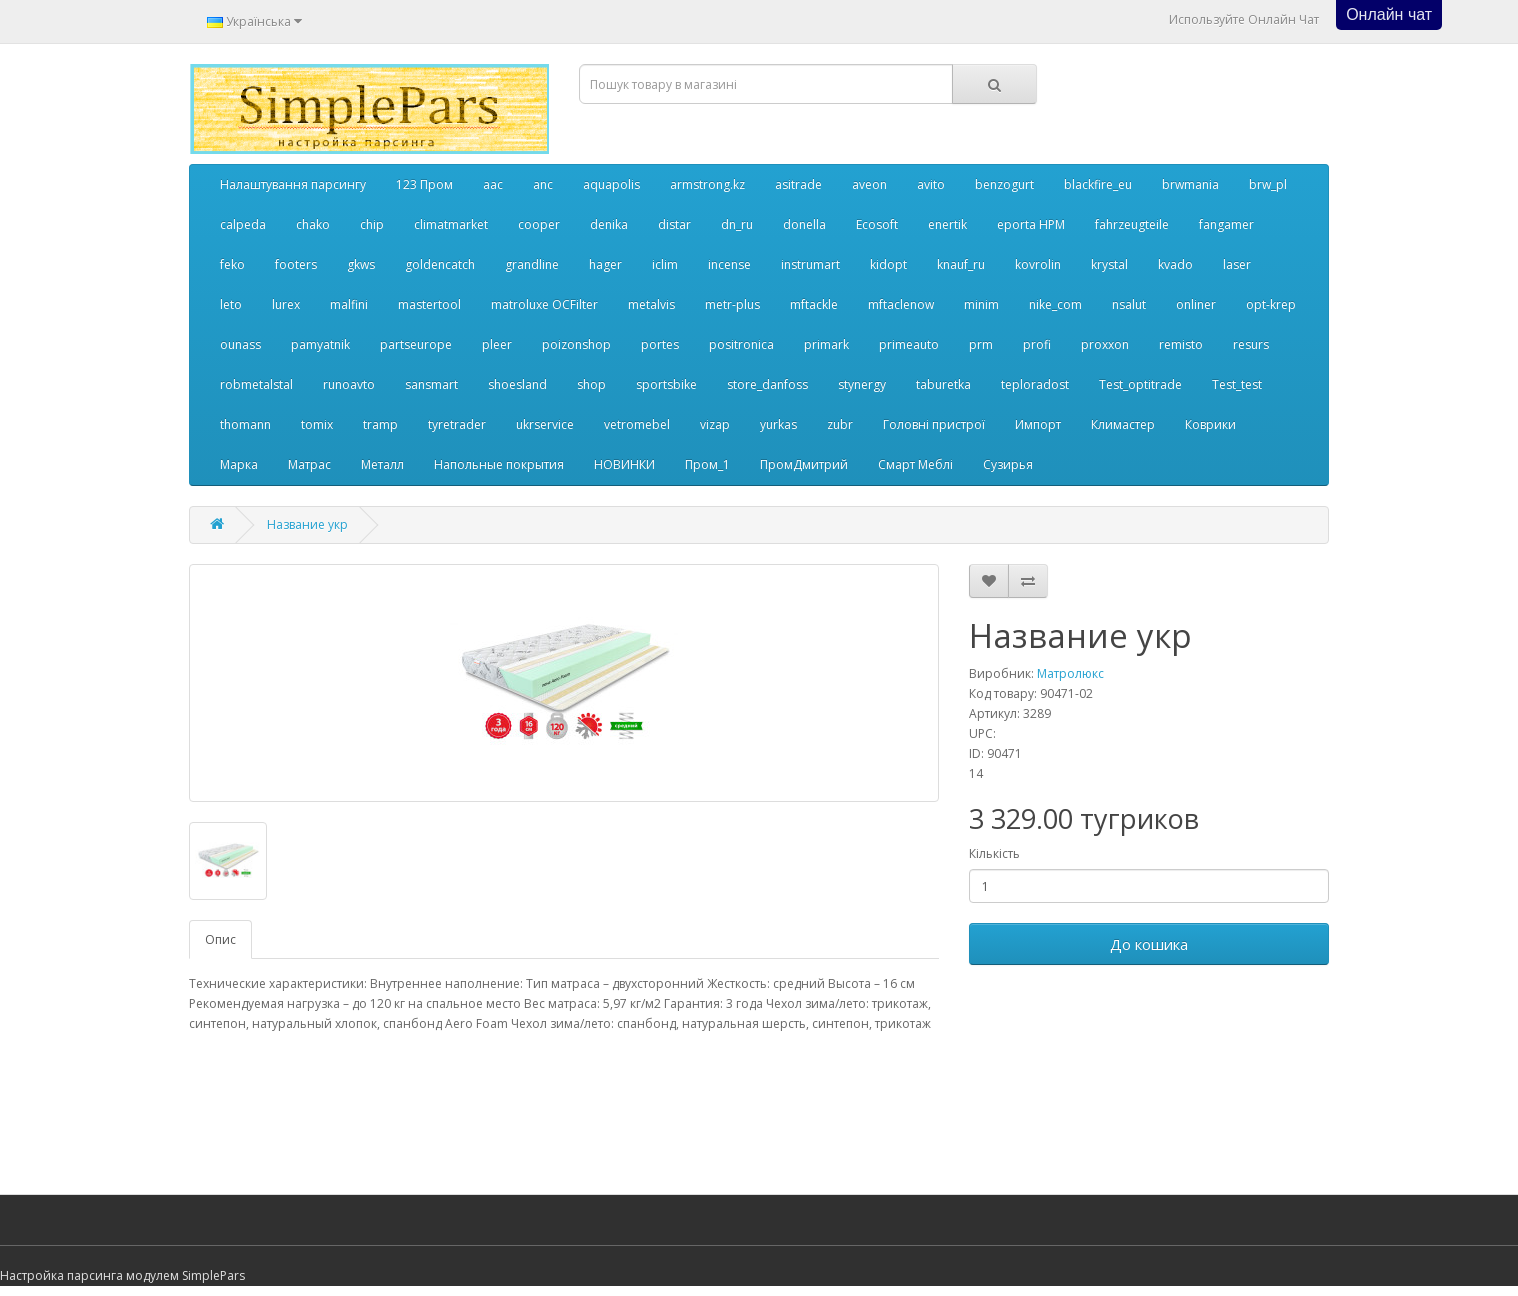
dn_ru (737, 224)
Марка (239, 464)
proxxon (1105, 344)
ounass (240, 344)
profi (1037, 344)
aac (493, 184)
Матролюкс (1070, 673)
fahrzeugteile (1132, 224)
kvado (1175, 264)
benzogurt (1004, 184)
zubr (840, 424)
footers (296, 264)
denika (609, 224)
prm (981, 344)
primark (826, 344)
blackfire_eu (1098, 184)
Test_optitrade (1140, 384)
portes (660, 344)
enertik (947, 224)
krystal (1109, 264)
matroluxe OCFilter (544, 304)
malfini (349, 304)
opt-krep (1271, 304)
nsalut (1129, 304)
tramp (380, 424)
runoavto (349, 384)
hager (605, 264)
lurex (286, 304)
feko (232, 264)
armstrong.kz (707, 184)
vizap (715, 424)
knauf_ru (961, 264)
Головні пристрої (934, 424)
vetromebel (637, 424)
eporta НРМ (1031, 224)
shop (591, 384)
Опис (220, 939)
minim (981, 304)
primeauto (909, 344)
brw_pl (1268, 184)
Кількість (994, 853)
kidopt (888, 264)
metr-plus (732, 304)
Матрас (309, 464)
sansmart (431, 384)
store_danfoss (767, 384)
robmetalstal (256, 384)
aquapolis (611, 184)
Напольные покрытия (499, 464)
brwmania (1190, 184)
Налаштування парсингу (293, 184)
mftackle (814, 304)
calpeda (243, 224)
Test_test (1237, 384)
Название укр (307, 524)
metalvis (651, 304)
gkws (361, 264)
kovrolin (1038, 264)
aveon (869, 184)
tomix (317, 424)
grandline (532, 264)
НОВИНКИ (624, 464)
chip (372, 224)
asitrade (798, 184)
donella (804, 224)
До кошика (1149, 944)
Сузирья (1008, 464)
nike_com (1055, 304)
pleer (497, 344)
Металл (382, 464)
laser (1237, 264)
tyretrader (457, 424)
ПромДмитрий (804, 464)
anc (543, 184)
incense (729, 264)
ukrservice (545, 424)
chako (313, 224)
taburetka (943, 384)
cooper (539, 224)
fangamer (1226, 224)
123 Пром (424, 184)
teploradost (1035, 384)
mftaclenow (901, 304)
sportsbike (666, 384)
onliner (1196, 304)
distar (674, 224)
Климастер (1123, 424)
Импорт (1038, 424)
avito (931, 184)
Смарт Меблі (915, 464)
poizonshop (576, 344)
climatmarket (451, 224)
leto (231, 304)
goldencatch (440, 264)
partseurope (416, 344)
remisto (1181, 344)
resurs (1251, 344)
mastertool (429, 304)
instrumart (810, 264)
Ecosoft (877, 224)
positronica (741, 344)
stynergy (862, 384)
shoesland (517, 384)
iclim (665, 264)
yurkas (778, 424)
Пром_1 (707, 464)
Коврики (1210, 424)
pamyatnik (320, 344)
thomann (245, 424)
